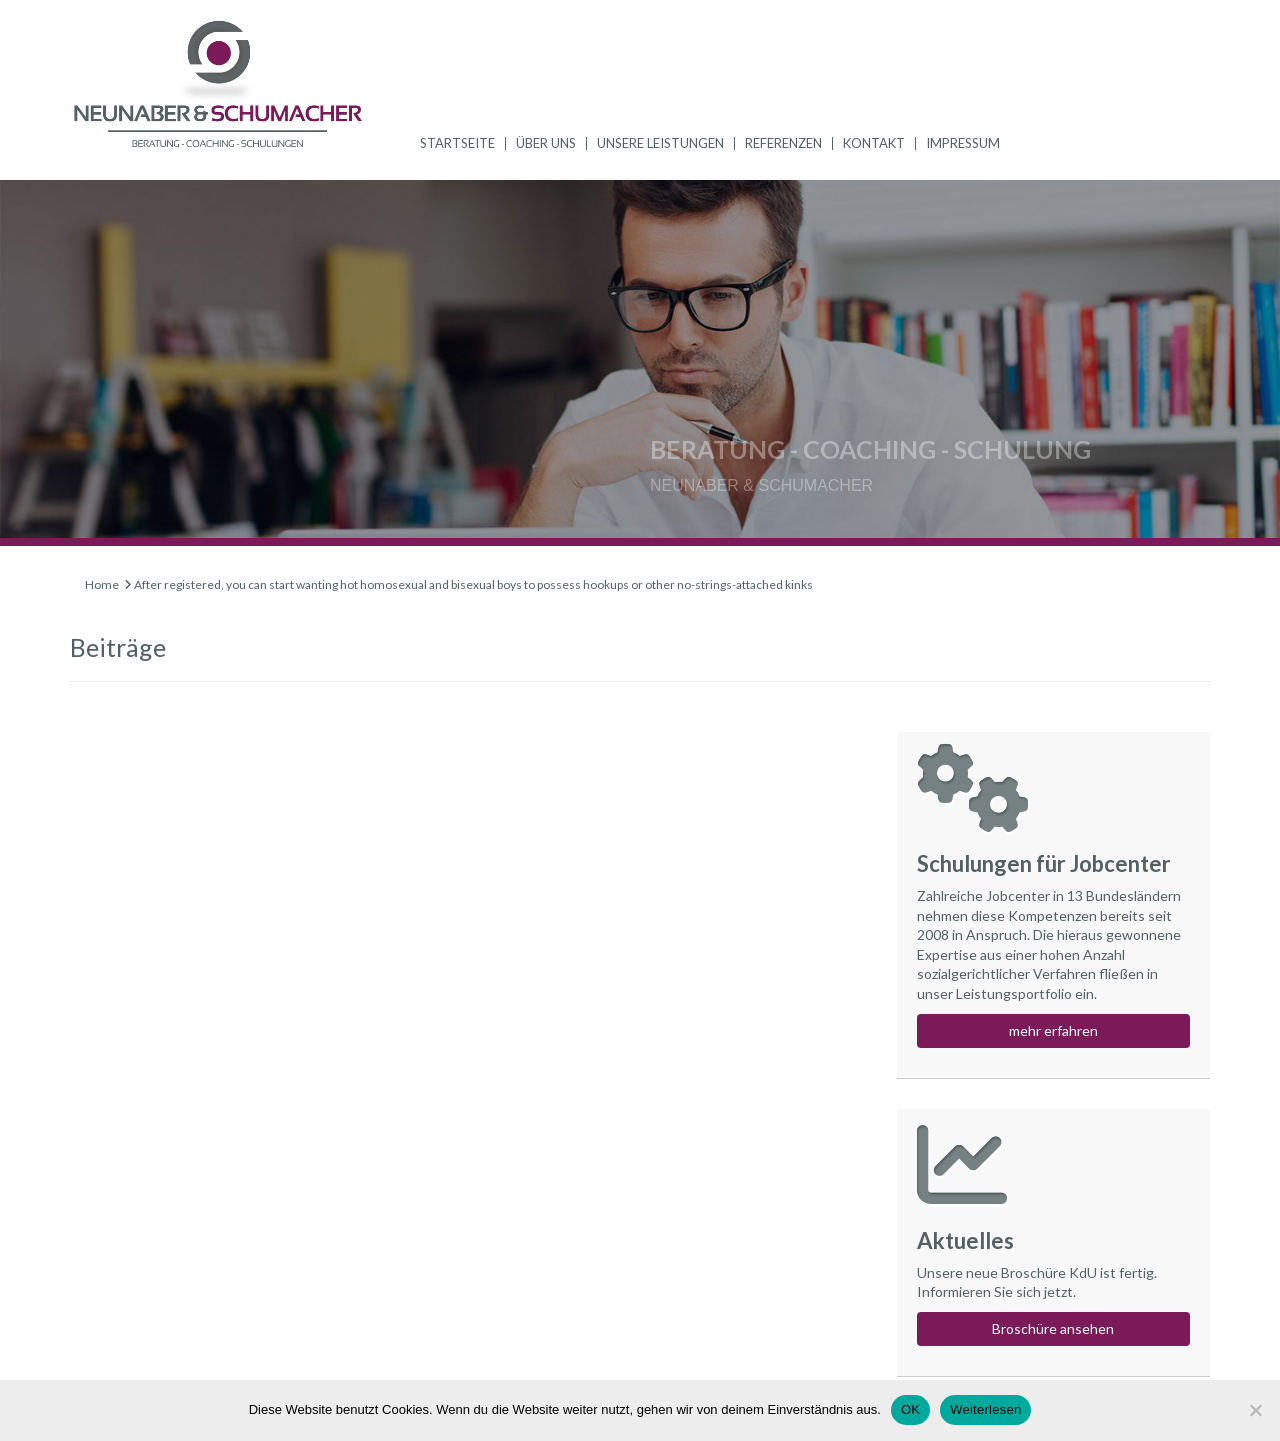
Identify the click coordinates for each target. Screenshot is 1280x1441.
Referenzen (783, 143)
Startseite (457, 143)
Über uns (546, 143)
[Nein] (1255, 1410)
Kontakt (874, 143)
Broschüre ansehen (1053, 1328)
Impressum (963, 143)
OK (910, 1409)
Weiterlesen (985, 1409)
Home (102, 584)
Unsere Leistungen (660, 143)
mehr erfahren (1053, 1030)
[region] (640, 363)
